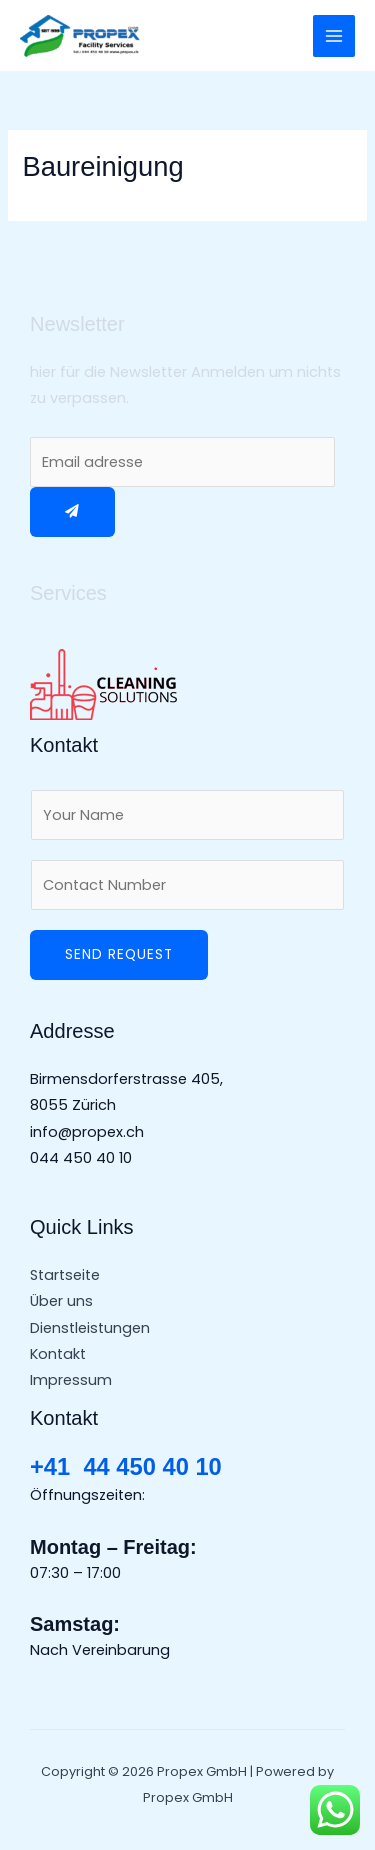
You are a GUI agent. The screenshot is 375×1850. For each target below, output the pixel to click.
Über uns (61, 1301)
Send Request (119, 954)
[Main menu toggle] (334, 36)
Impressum (71, 1380)
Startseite (65, 1275)
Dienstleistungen (90, 1328)
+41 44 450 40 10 (126, 1467)
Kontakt (58, 1354)
